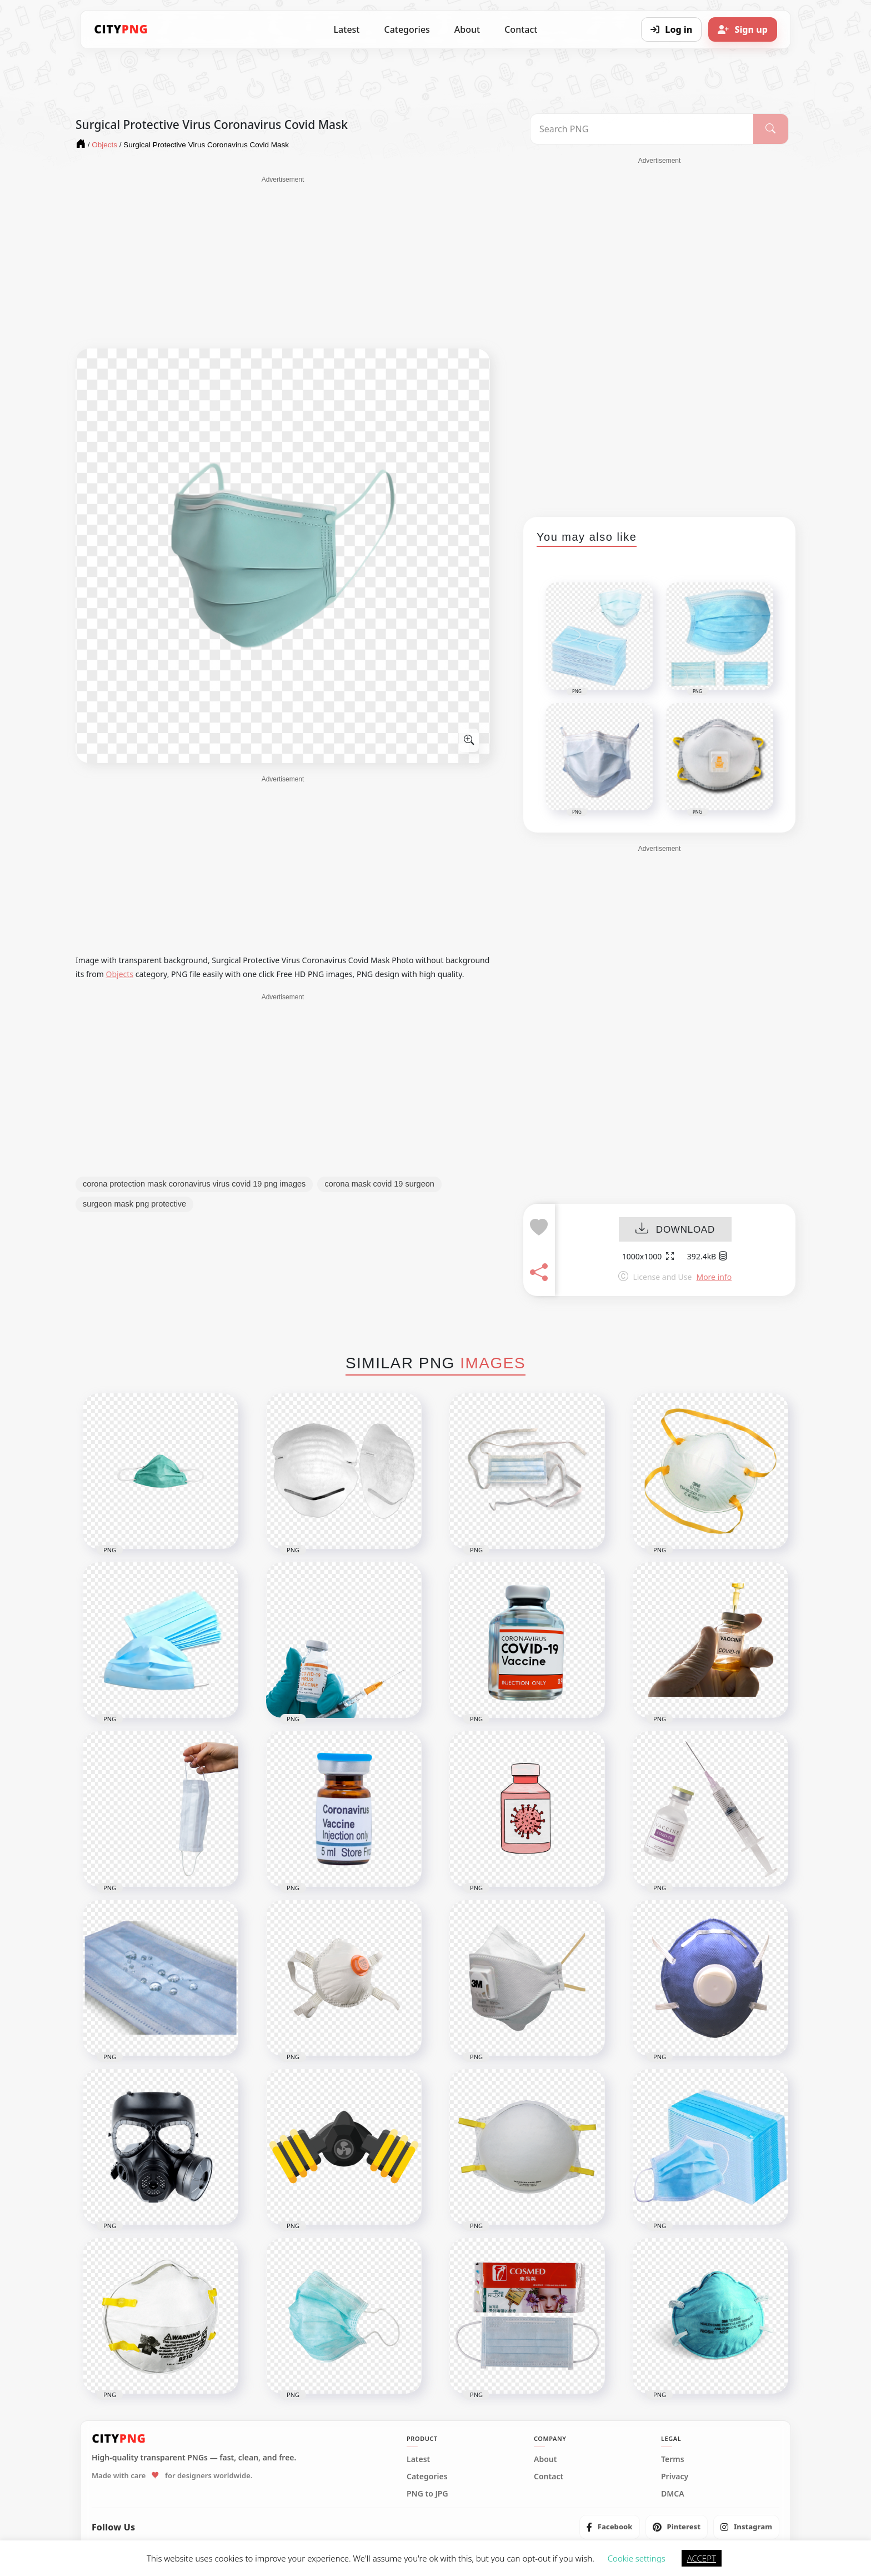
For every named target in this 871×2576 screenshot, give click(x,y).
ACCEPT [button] (701, 2558)
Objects (120, 974)
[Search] (770, 129)
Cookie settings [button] (636, 2558)
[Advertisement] (283, 262)
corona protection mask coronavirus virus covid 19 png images (194, 1183)
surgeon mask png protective (134, 1203)
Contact (520, 29)
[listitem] (609, 2527)
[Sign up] (742, 29)
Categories (406, 29)
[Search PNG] (641, 129)
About (467, 29)
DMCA (672, 2494)
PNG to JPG (427, 2494)
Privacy (674, 2477)
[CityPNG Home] (121, 29)
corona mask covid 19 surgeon (379, 1183)
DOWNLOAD (675, 1229)
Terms (672, 2459)
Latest (347, 29)
